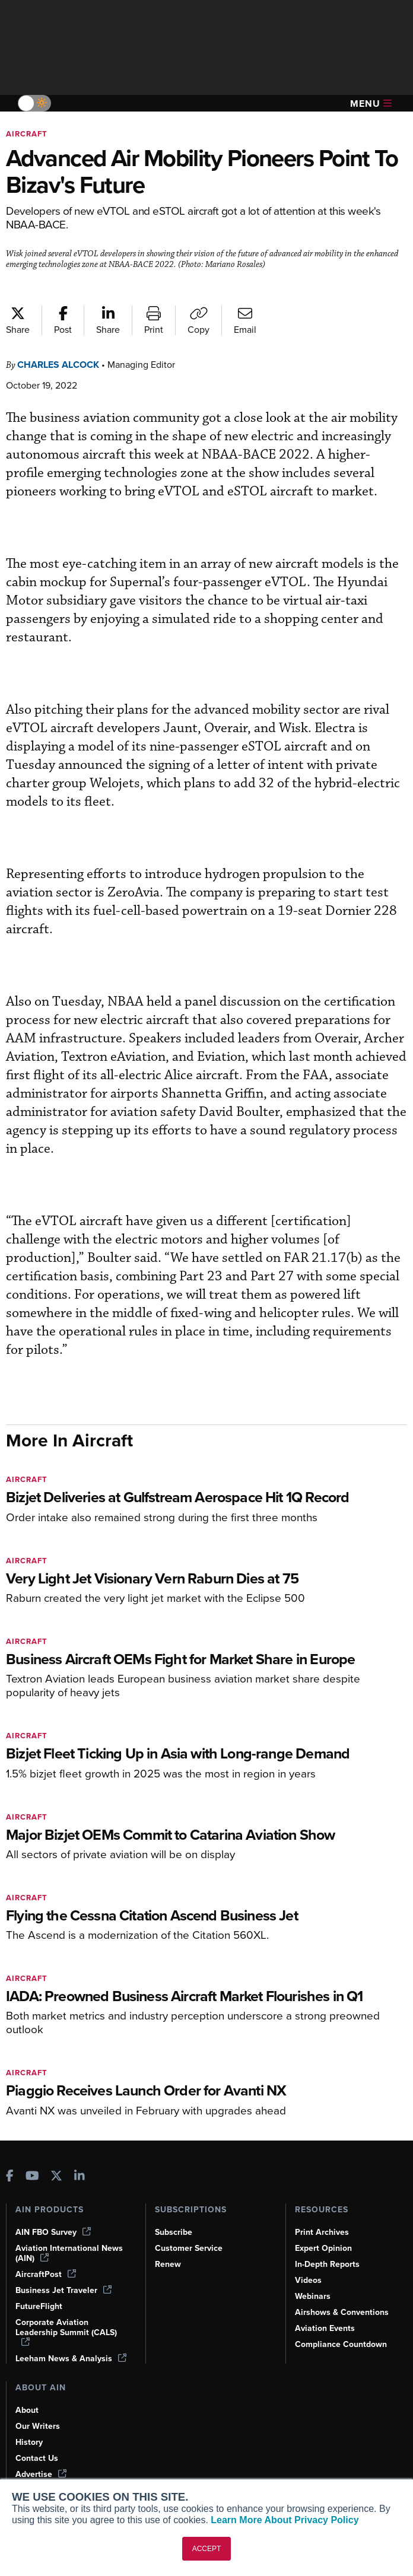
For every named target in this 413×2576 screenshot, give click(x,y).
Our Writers (38, 2417)
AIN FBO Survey (54, 2213)
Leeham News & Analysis (65, 2344)
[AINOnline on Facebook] (10, 2158)
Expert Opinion (324, 2229)
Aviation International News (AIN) (69, 2234)
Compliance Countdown (342, 2325)
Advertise (41, 2465)
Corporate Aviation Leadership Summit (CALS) (69, 2312)
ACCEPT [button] (206, 2549)
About (27, 2401)
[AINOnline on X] (56, 2158)
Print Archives (323, 2213)
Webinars (313, 2277)
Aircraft (28, 133)
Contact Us (37, 2449)
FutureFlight (39, 2287)
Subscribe (175, 2213)
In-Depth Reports (329, 2245)
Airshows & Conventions (344, 2293)
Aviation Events (326, 2309)
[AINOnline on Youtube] (32, 2158)
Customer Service (190, 2229)
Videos (308, 2261)
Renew (168, 2245)
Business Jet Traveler (65, 2271)
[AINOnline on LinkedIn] (79, 2158)
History (29, 2433)
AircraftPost (46, 2255)
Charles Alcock (62, 365)
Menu (371, 103)
